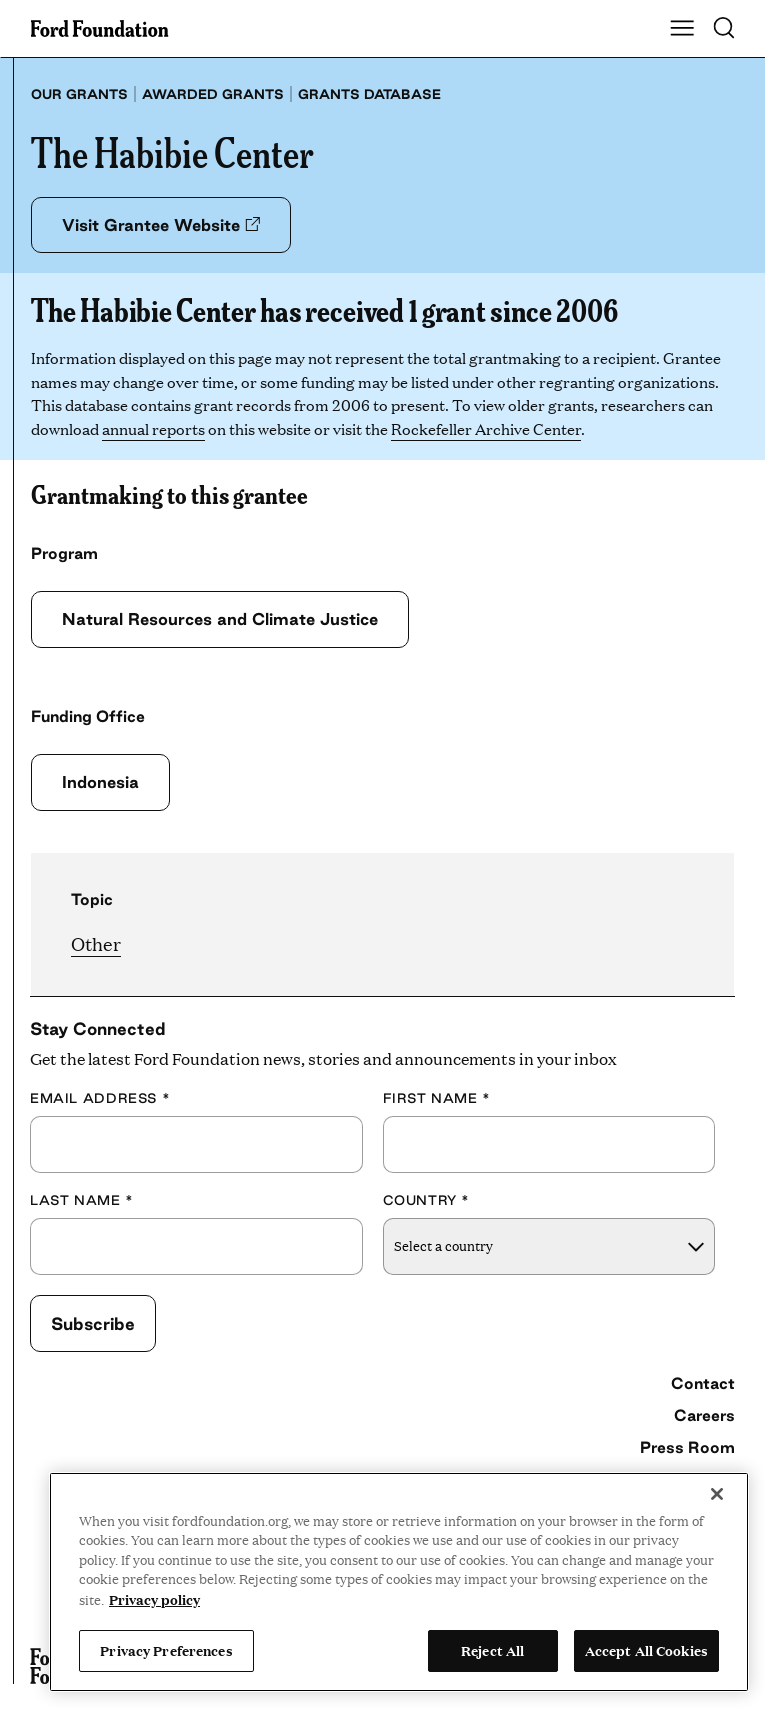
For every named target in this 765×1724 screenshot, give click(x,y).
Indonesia (100, 782)
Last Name (82, 1200)
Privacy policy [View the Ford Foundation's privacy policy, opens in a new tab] (154, 1599)
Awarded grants (213, 94)
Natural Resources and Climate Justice (220, 619)
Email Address (100, 1098)
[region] (399, 1582)
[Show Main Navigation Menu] (682, 29)
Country (427, 1200)
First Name (437, 1098)
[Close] (717, 1494)
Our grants (79, 94)
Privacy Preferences (166, 1650)
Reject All (492, 1650)
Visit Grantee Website (161, 225)
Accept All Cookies (646, 1650)
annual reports (153, 428)
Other (96, 943)
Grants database (369, 94)
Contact (703, 1383)
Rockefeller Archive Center (486, 428)
